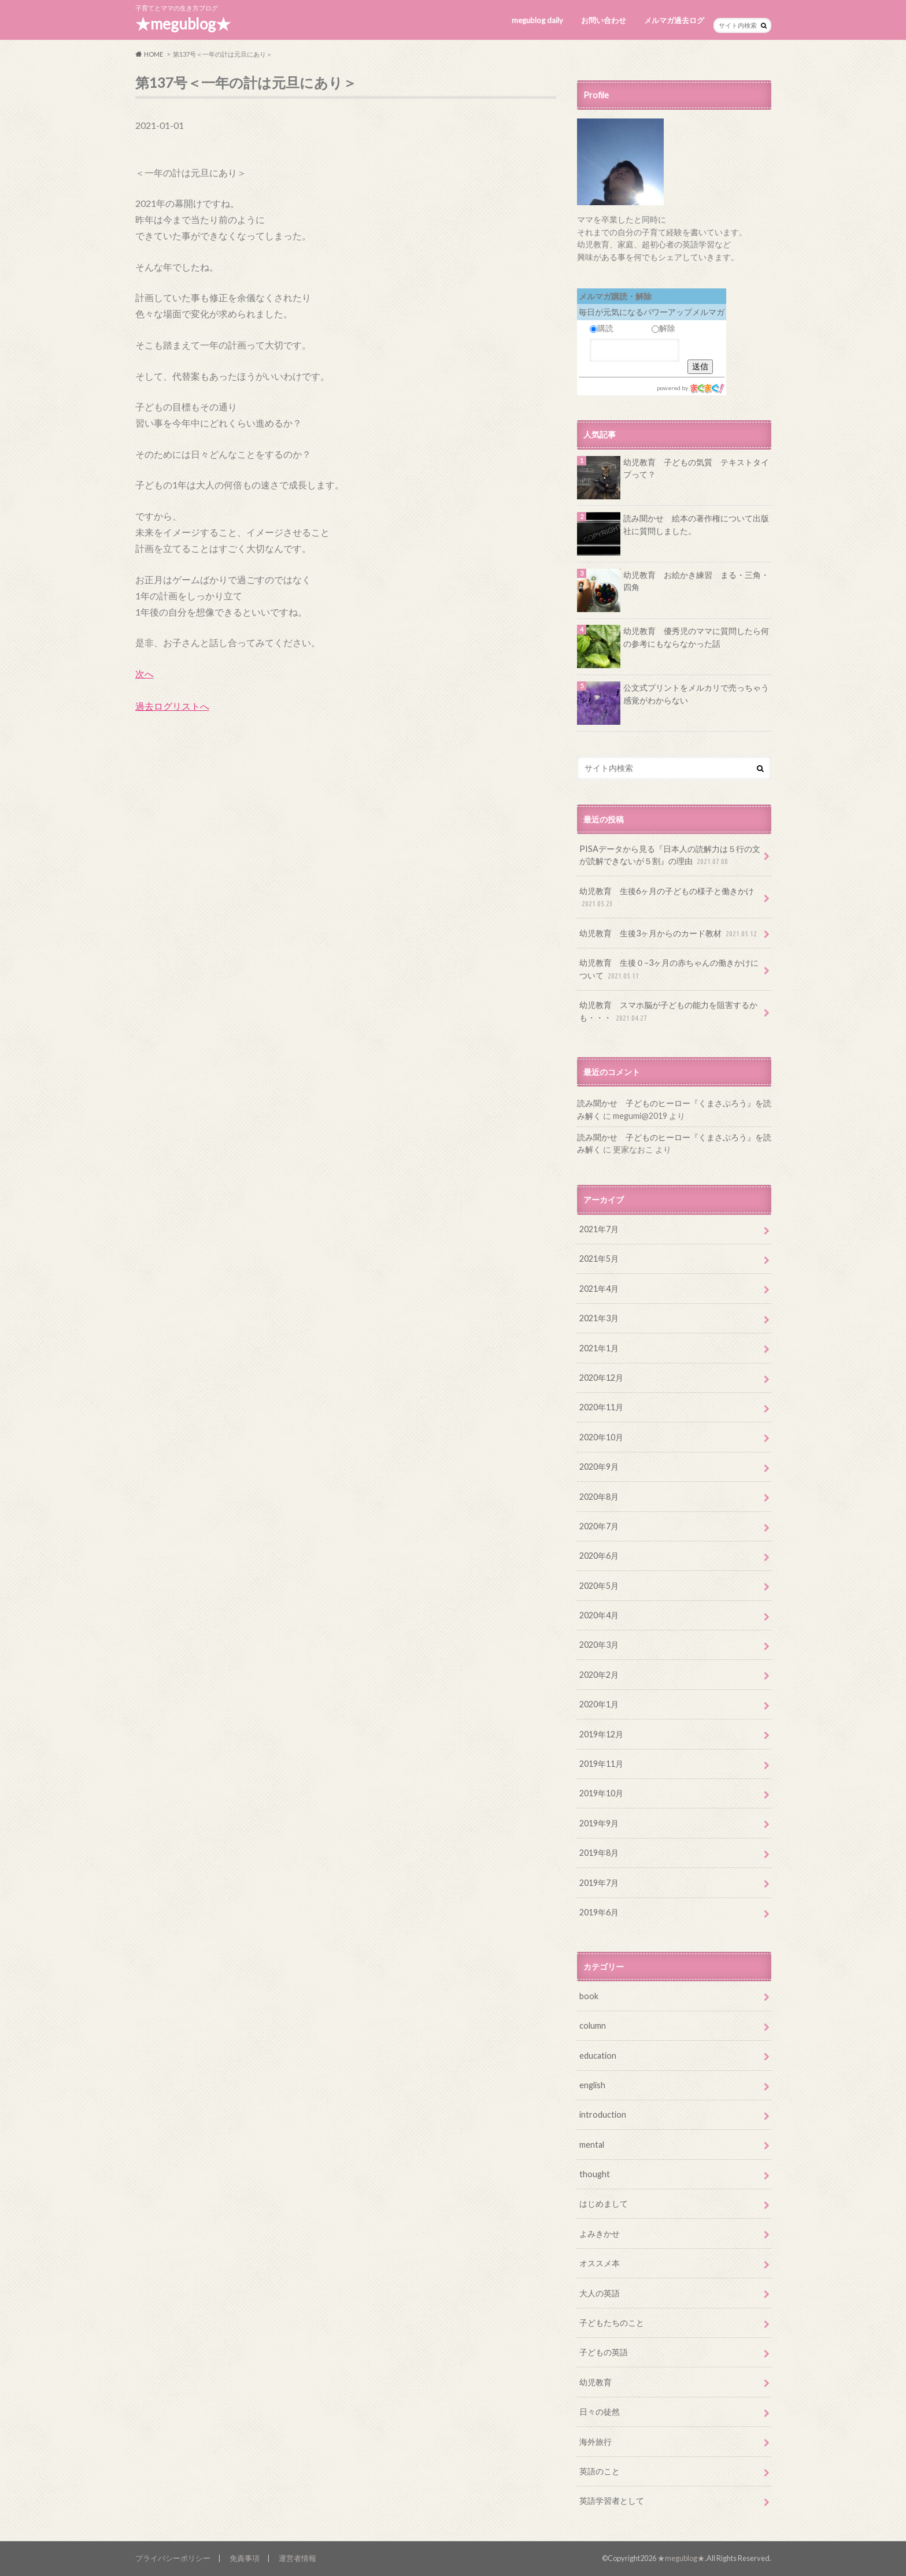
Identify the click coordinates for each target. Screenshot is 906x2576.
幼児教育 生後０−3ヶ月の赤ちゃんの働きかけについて (669, 969)
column (592, 2025)
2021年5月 (599, 1258)
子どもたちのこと (611, 2322)
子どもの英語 (603, 2352)
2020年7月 (599, 1526)
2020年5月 (599, 1586)
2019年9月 (599, 1823)
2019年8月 (599, 1853)
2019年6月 (599, 1912)
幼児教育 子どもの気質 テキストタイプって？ (696, 468)
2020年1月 (599, 1704)
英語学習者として (611, 2500)
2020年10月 (601, 1437)
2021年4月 (599, 1288)
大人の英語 (599, 2293)
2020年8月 (599, 1497)
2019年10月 (601, 1793)
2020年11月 (601, 1407)
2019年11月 (601, 1764)
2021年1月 (599, 1348)
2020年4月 (599, 1615)
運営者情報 (297, 2558)
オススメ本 (599, 2263)
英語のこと (599, 2471)
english (592, 2085)
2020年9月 (599, 1467)
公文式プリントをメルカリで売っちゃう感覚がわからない (696, 694)
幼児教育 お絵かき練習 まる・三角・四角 (696, 581)
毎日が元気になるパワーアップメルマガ (651, 312)
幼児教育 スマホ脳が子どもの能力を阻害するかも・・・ (668, 1012)
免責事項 (245, 2558)
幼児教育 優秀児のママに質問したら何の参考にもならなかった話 (696, 637)
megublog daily (537, 20)
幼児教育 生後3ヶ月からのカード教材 (669, 933)
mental (591, 2144)
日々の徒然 (599, 2411)
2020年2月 (599, 1675)
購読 (601, 328)
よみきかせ (599, 2233)
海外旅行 (595, 2442)
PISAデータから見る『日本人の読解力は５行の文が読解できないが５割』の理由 (669, 856)
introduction (602, 2114)
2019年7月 (599, 1883)
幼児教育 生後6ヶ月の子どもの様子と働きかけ (666, 898)
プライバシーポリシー (172, 2558)
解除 (663, 328)
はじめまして (603, 2203)
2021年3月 (599, 1318)
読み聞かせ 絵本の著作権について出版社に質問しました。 (696, 524)
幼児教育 (595, 2382)
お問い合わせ (603, 20)
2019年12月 (601, 1734)
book (588, 1996)
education (597, 2055)
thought (594, 2174)
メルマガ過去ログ (674, 20)
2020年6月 (599, 1556)
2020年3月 (599, 1645)
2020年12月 (601, 1377)
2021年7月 (599, 1229)
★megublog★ (183, 23)
